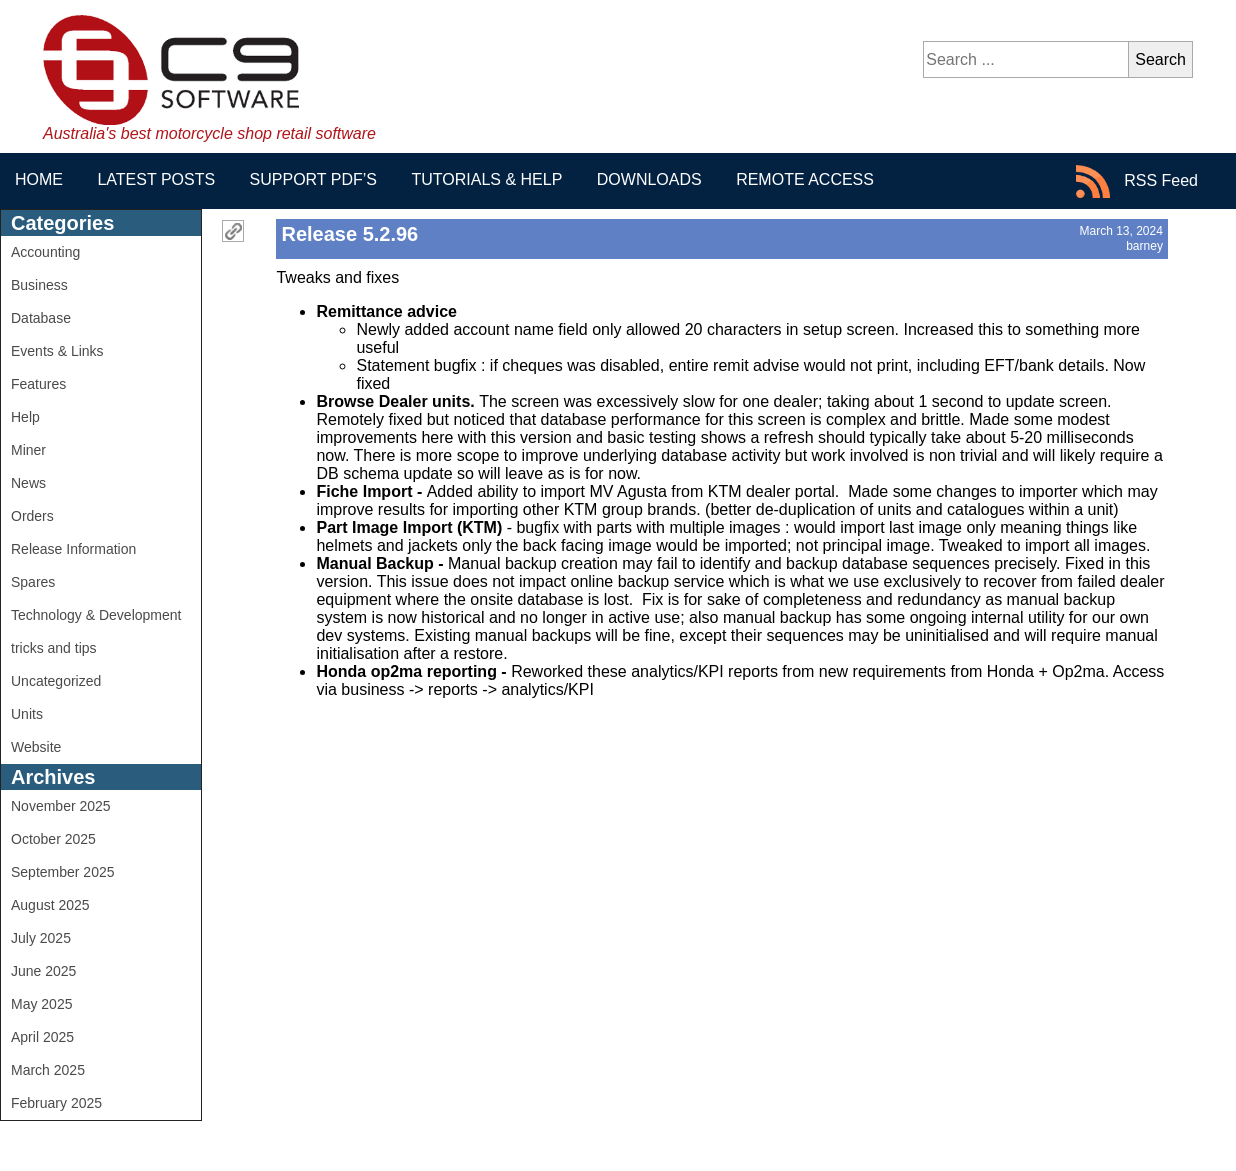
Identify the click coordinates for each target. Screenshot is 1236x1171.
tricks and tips (54, 648)
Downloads (649, 179)
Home (39, 179)
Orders (32, 516)
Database (41, 318)
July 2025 (41, 938)
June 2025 (43, 971)
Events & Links (57, 351)
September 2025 (63, 872)
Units (27, 714)
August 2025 (50, 905)
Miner (28, 450)
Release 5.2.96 (349, 234)
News (28, 483)
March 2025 (48, 1070)
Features (38, 384)
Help (25, 417)
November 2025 (61, 806)
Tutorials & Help (486, 179)
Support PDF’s (313, 179)
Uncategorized (56, 681)
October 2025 (53, 839)
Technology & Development (96, 615)
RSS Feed (1137, 181)
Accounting (45, 252)
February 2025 (56, 1103)
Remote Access (805, 179)
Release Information (73, 549)
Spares (33, 582)
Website (36, 747)
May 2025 (41, 1004)
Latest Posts (156, 179)
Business (39, 285)
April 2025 (42, 1037)
